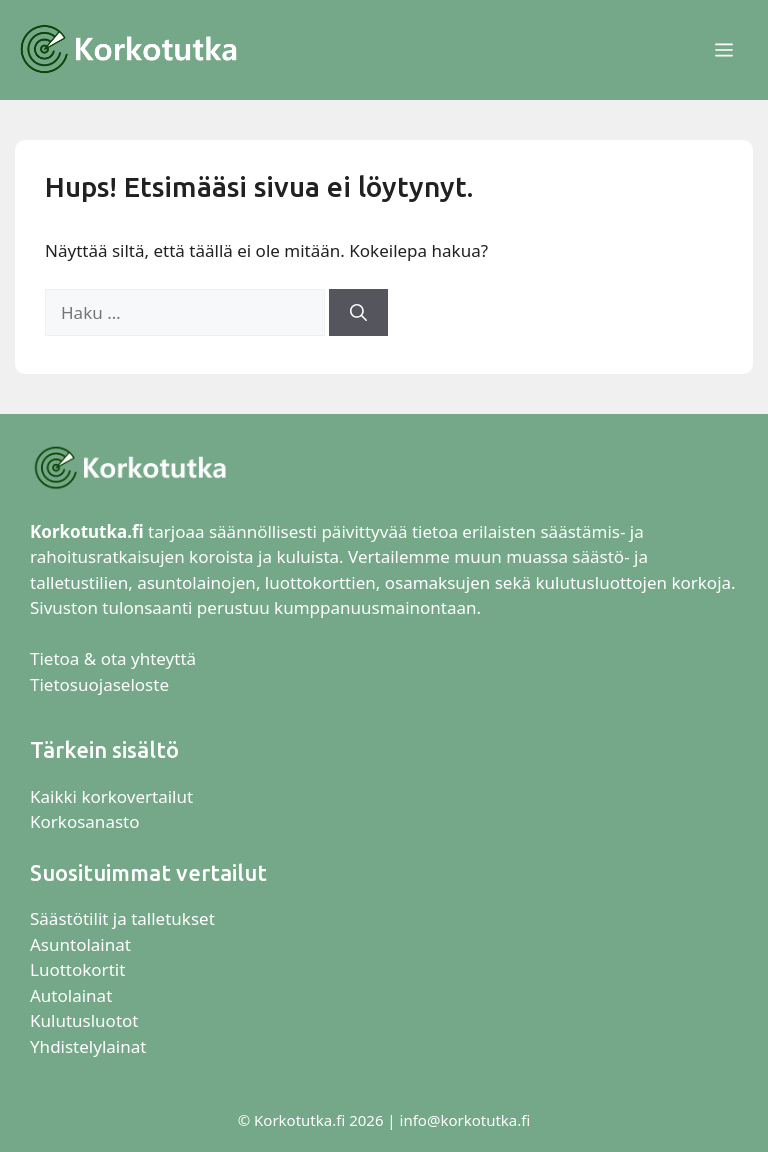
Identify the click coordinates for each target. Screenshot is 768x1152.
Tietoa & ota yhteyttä (113, 658)
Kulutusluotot (84, 1020)
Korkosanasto (84, 821)
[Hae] (358, 313)
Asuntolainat (80, 944)
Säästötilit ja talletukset (122, 918)
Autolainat (71, 995)
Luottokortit (80, 969)
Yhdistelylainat (88, 1046)
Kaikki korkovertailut (111, 796)
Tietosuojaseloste (99, 684)
